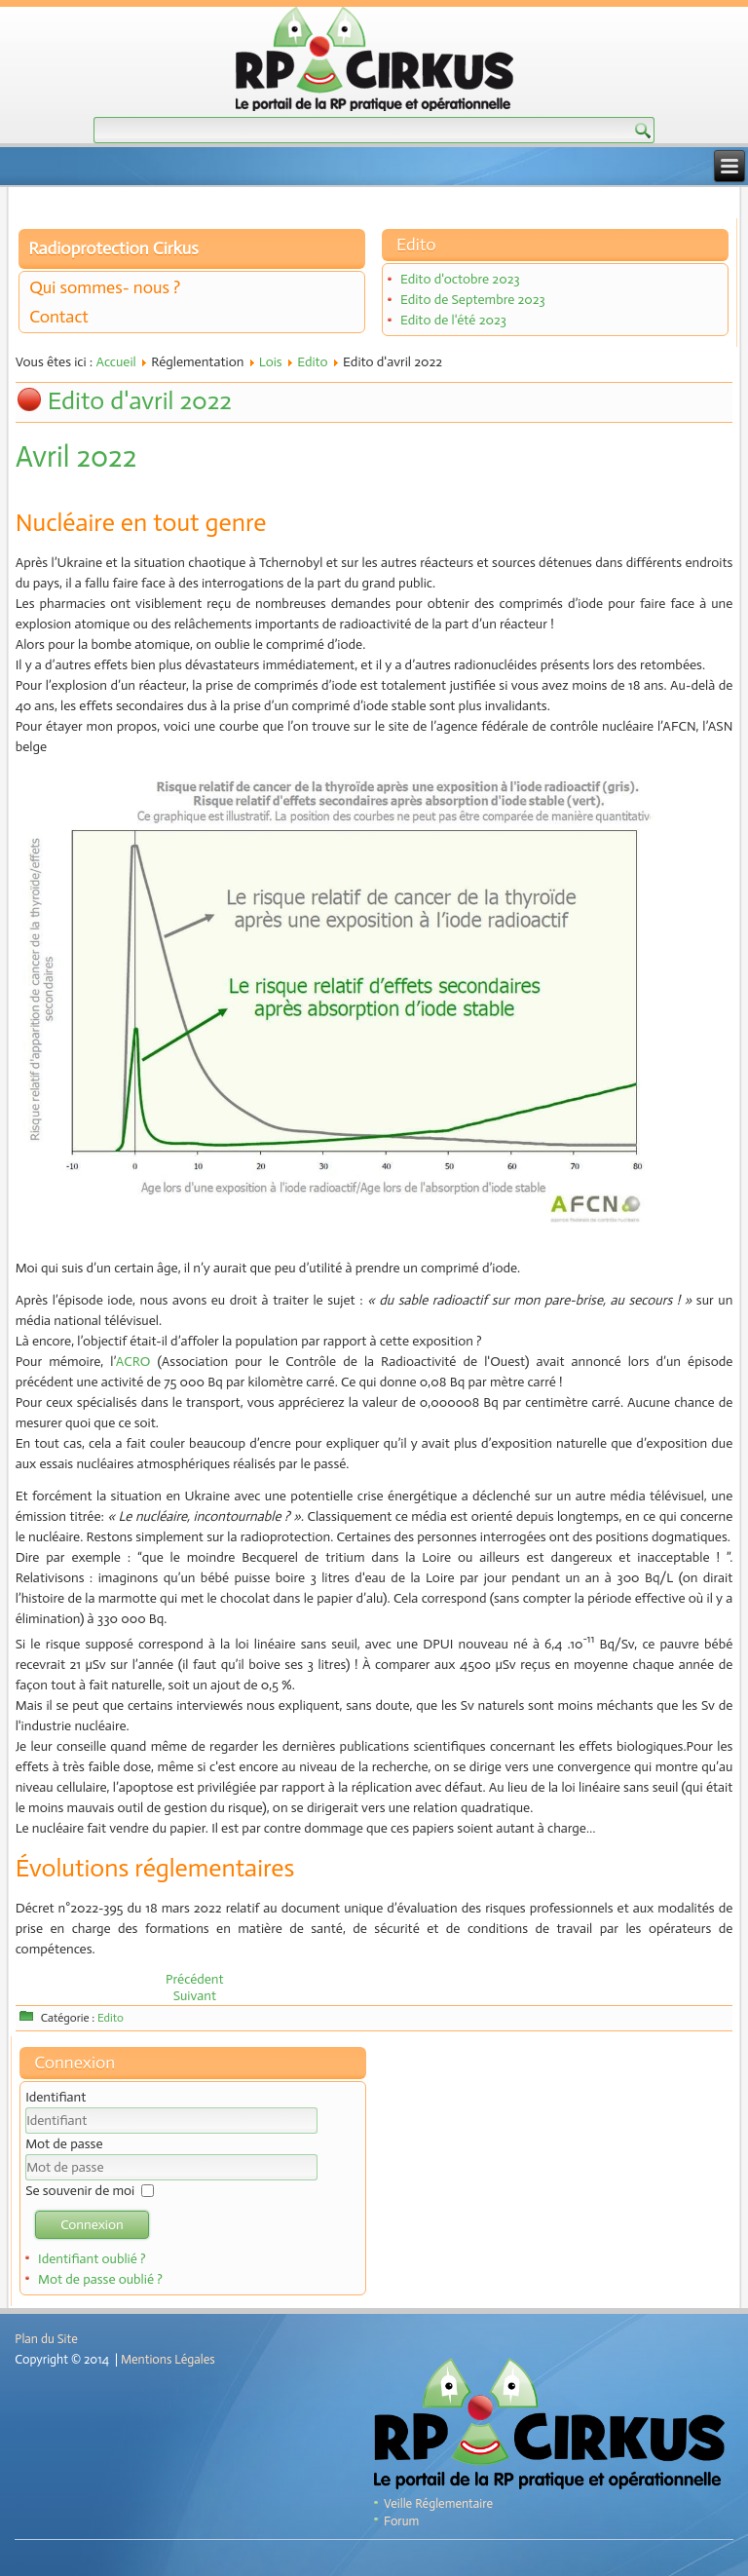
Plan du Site (46, 2338)
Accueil (115, 362)
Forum (401, 2521)
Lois (270, 362)
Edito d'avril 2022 (140, 401)
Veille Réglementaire (438, 2503)
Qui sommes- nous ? (104, 287)
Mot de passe (63, 2144)
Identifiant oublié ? (92, 2259)
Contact (59, 316)
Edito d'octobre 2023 (460, 279)
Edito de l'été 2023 (453, 320)
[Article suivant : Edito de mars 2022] (194, 1996)
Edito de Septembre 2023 (472, 299)
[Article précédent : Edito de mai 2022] (195, 1979)
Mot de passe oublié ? (100, 2279)
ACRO (133, 1361)
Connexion (92, 2224)
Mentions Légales (168, 2359)
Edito (312, 362)
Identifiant (55, 2097)
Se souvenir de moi (79, 2190)
